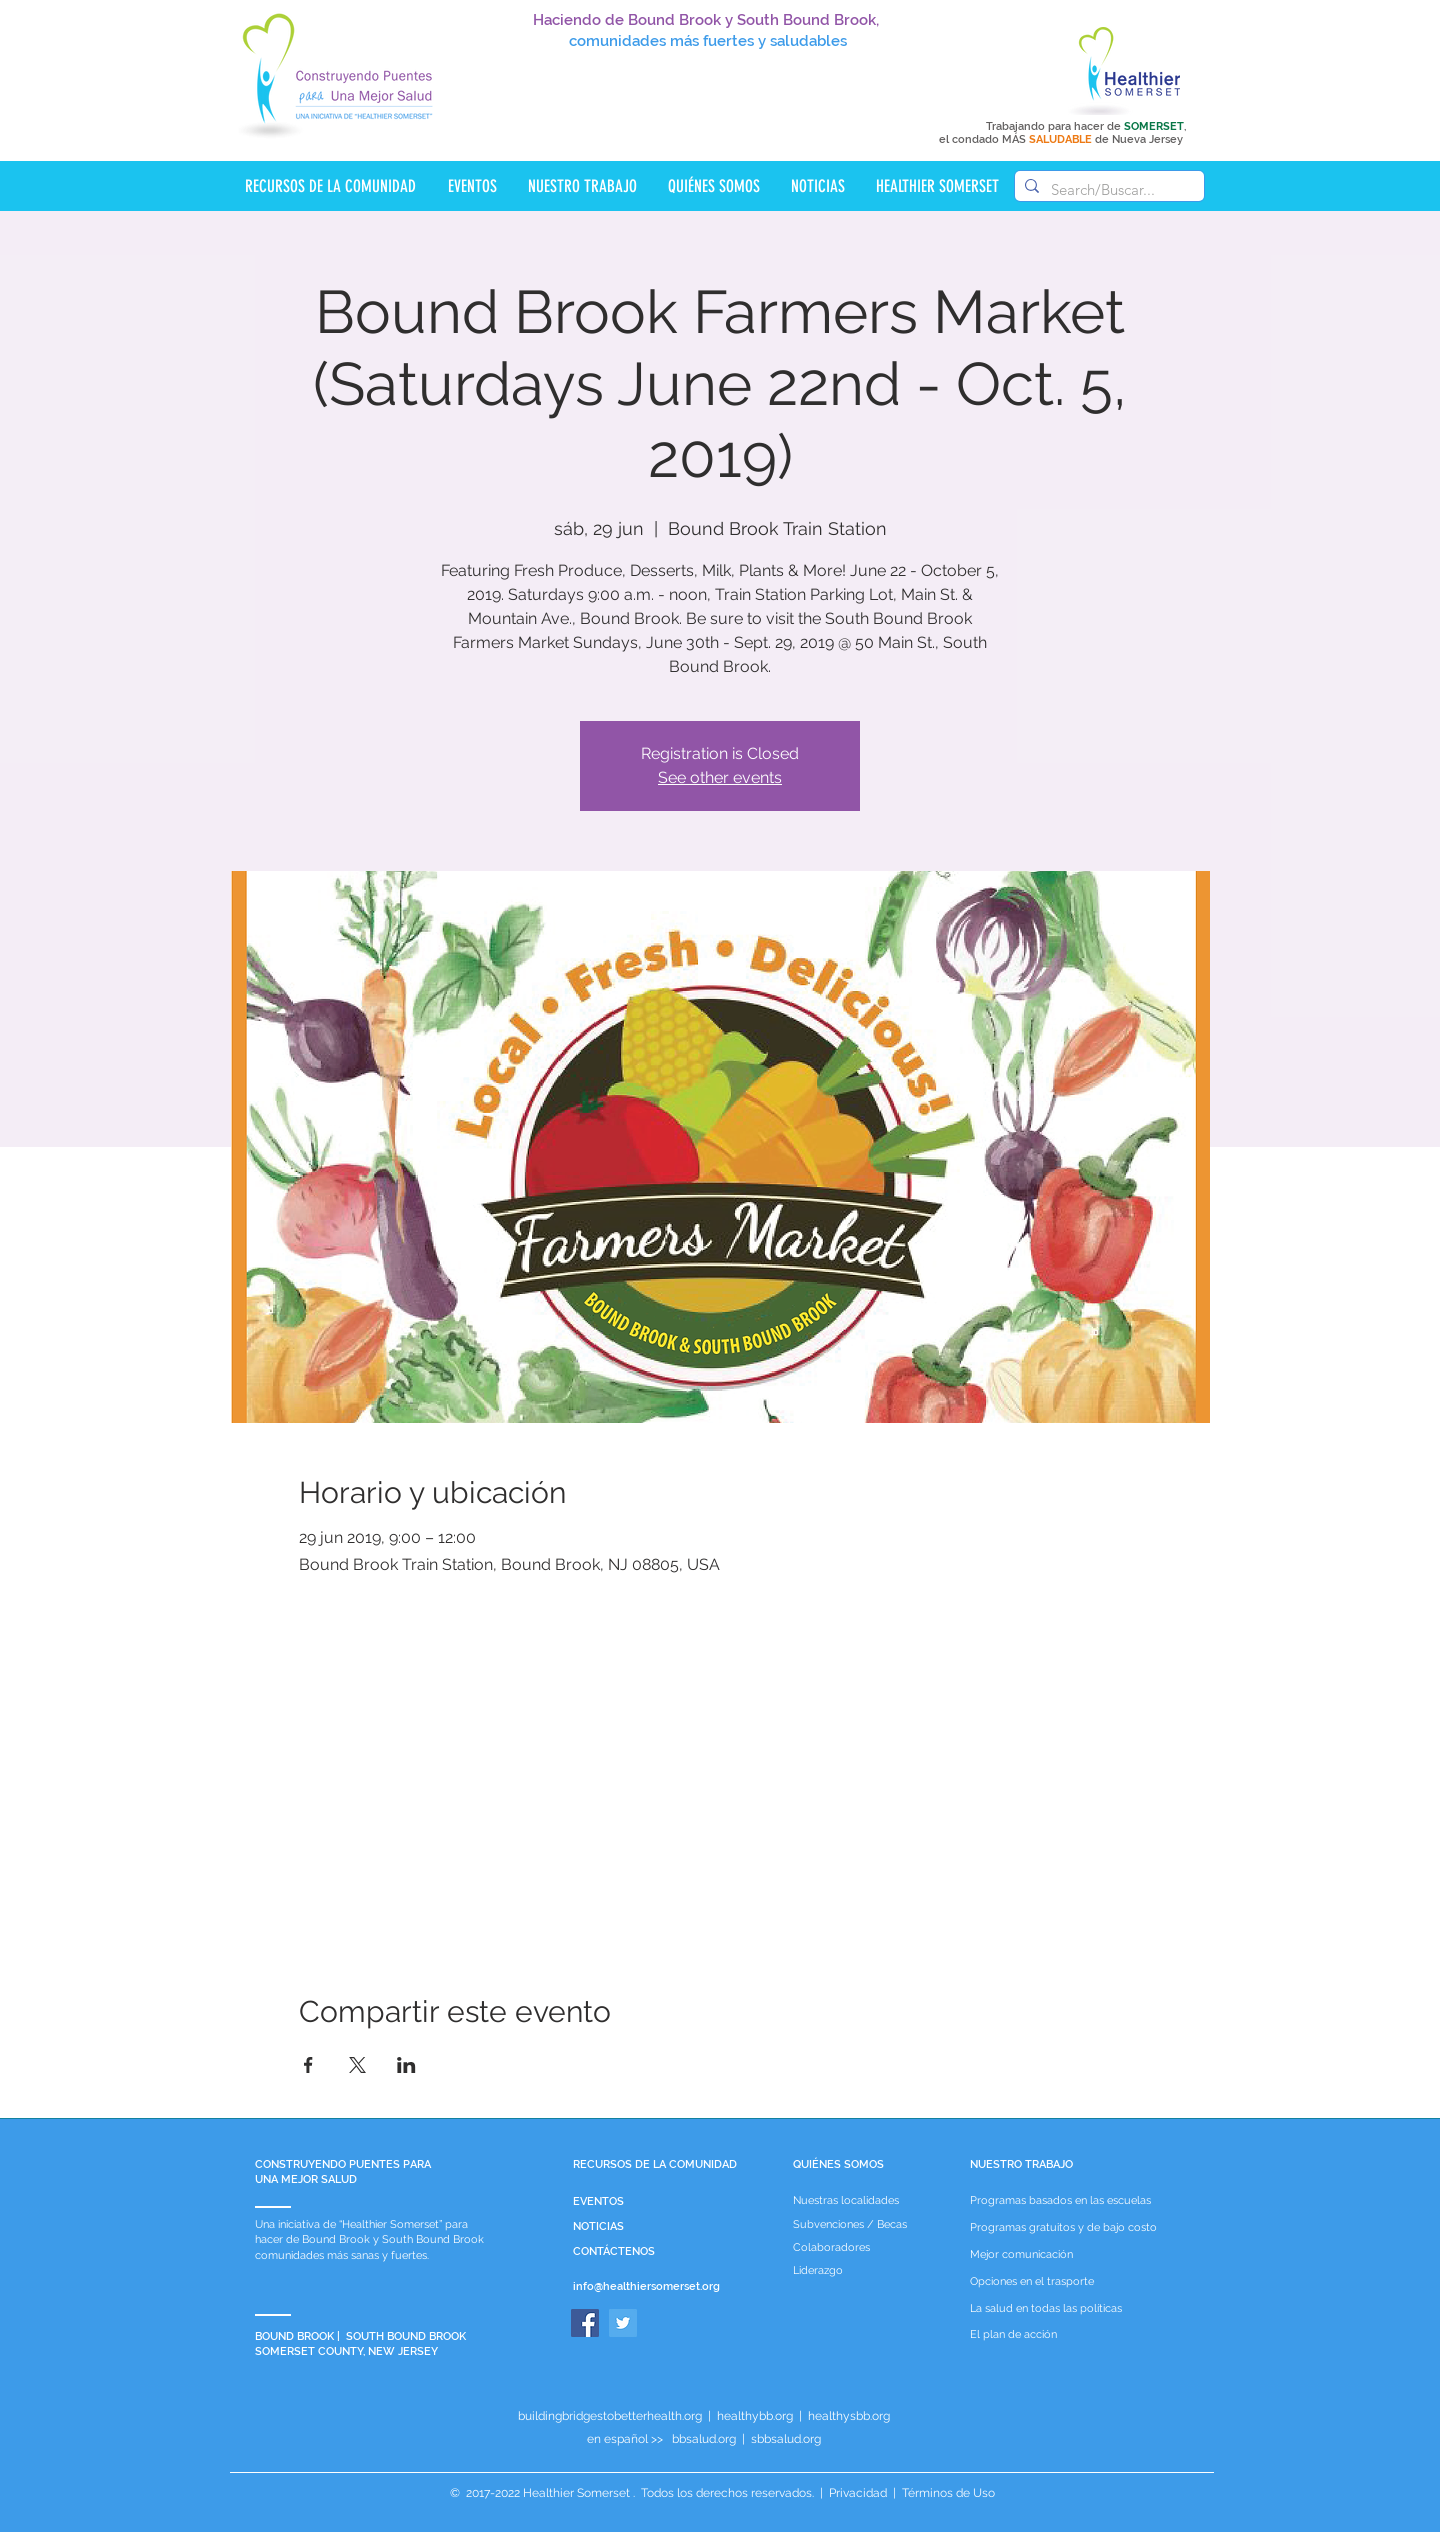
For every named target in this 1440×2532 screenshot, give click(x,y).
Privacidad (858, 2493)
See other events (720, 777)
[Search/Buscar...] (1106, 189)
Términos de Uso (947, 2493)
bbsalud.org (704, 2439)
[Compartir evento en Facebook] (308, 2065)
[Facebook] (585, 2323)
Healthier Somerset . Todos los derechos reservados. (670, 2493)
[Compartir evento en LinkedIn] (406, 2065)
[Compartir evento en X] (357, 2065)
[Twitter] (623, 2323)
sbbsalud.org (786, 2439)
